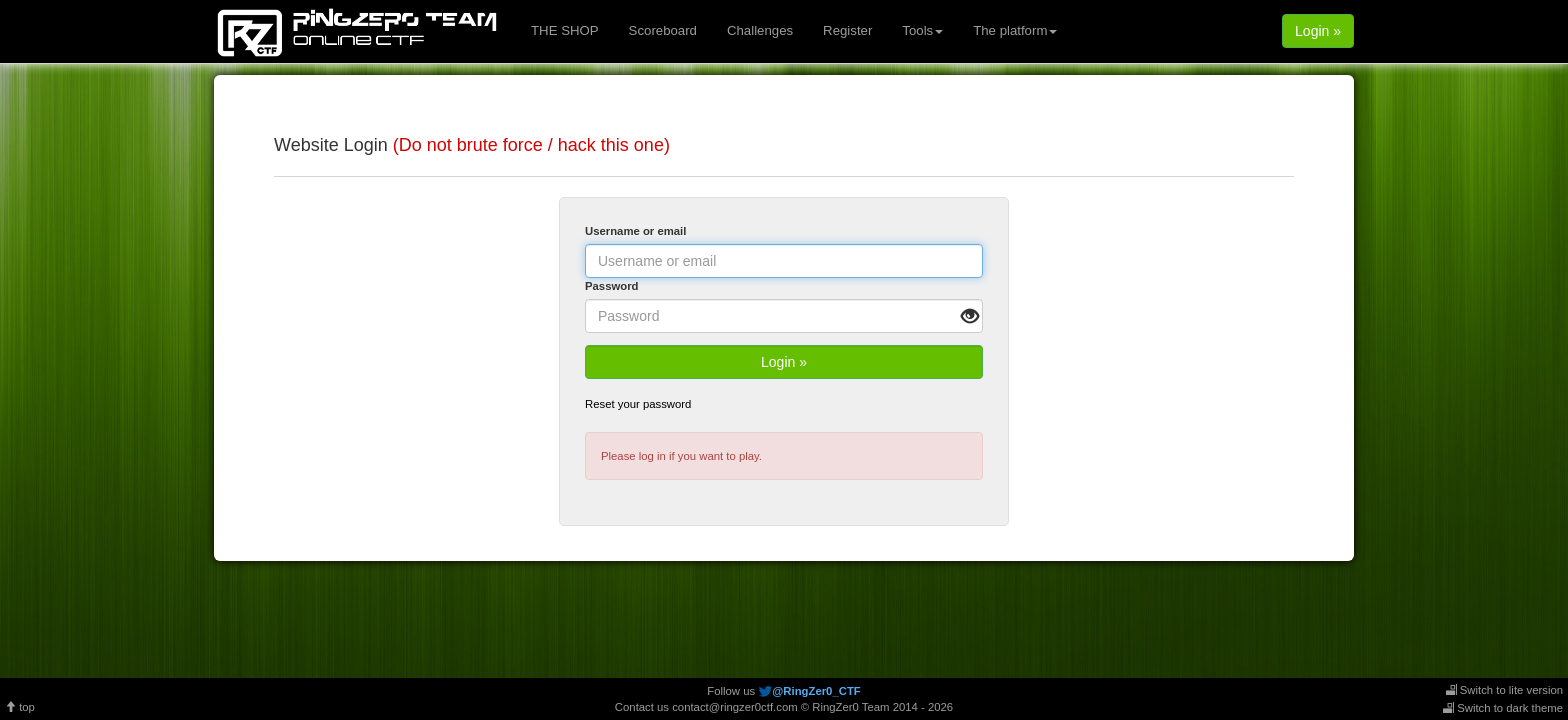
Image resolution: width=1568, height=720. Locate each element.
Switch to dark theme (1503, 708)
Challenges (760, 30)
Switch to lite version (1504, 690)
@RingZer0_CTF (816, 691)
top (20, 707)
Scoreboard (663, 30)
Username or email (635, 231)
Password (612, 286)
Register (847, 30)
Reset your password (638, 404)
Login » (1318, 31)
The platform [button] (1015, 30)
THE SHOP (565, 30)
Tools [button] (922, 30)
